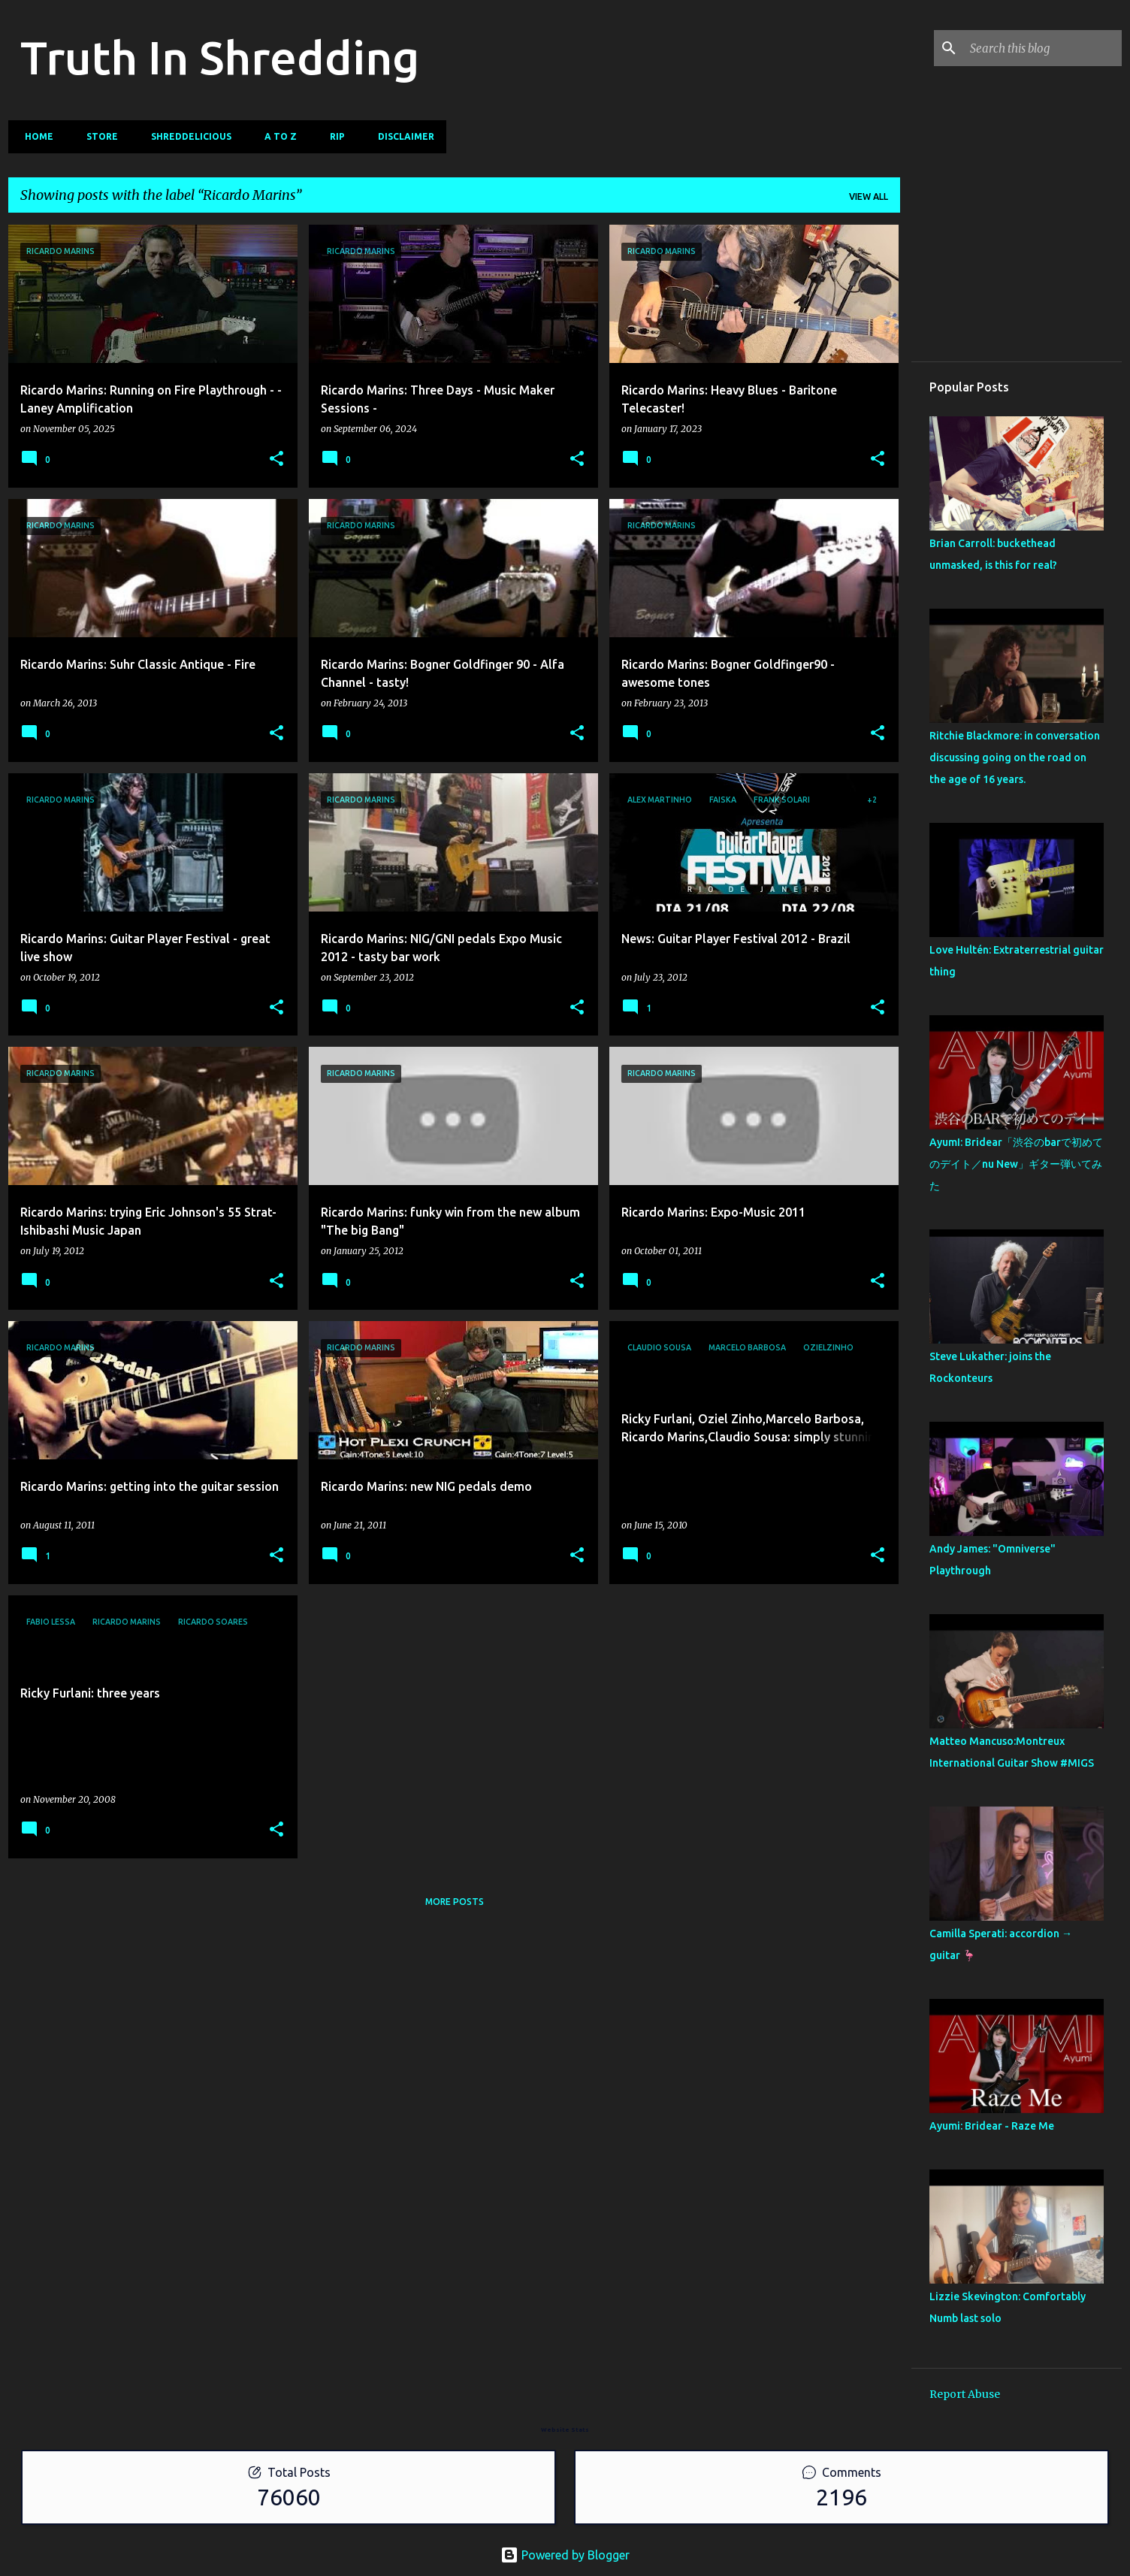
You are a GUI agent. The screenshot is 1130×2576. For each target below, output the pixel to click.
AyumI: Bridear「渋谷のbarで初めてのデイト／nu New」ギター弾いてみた (1016, 1164)
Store (97, 136)
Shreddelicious (187, 136)
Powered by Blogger (565, 2555)
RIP (332, 136)
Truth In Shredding (219, 57)
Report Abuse (964, 2394)
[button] (276, 459)
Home (34, 136)
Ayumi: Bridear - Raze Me (991, 2126)
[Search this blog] (1043, 48)
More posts (454, 1901)
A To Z (276, 136)
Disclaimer (401, 136)
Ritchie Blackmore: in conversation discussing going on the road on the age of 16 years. (1014, 757)
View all (868, 196)
